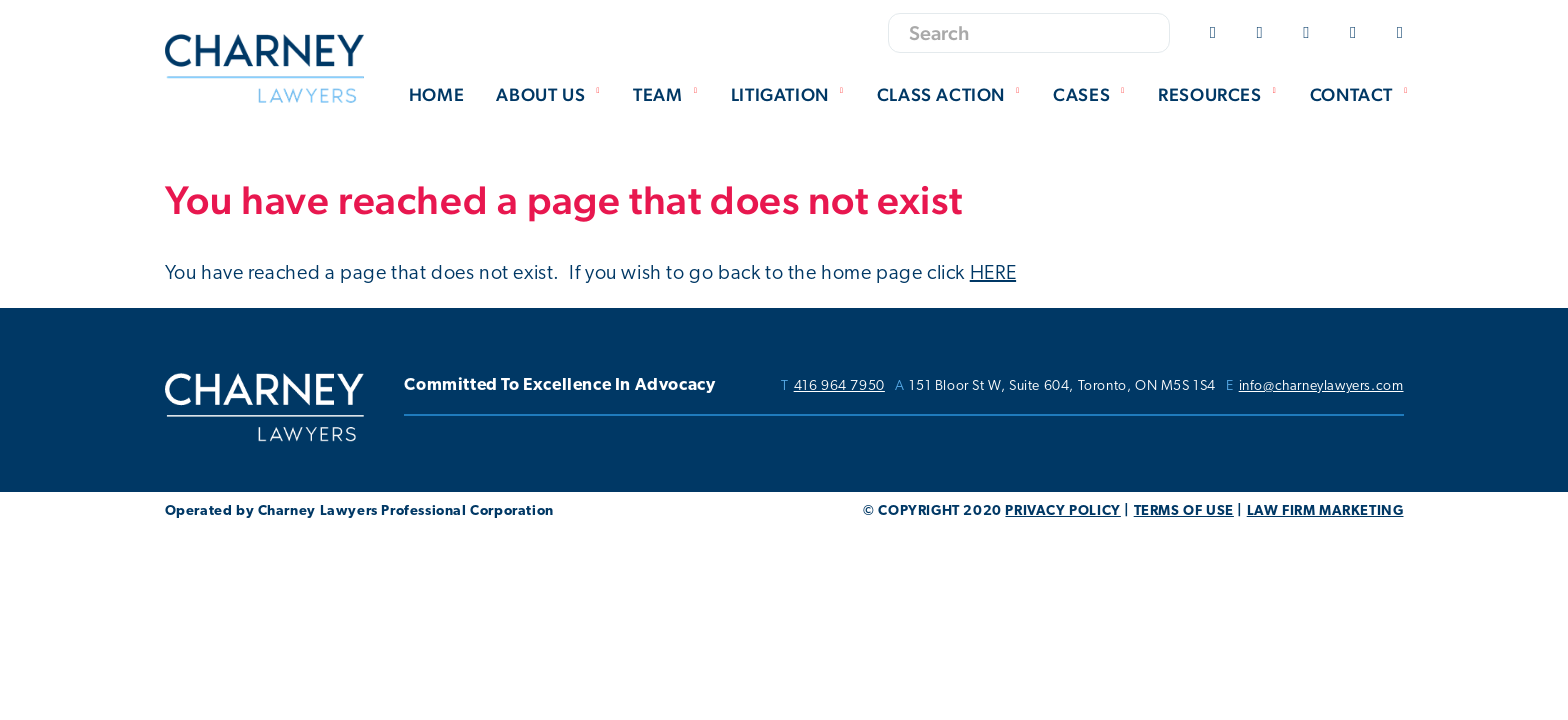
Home (436, 94)
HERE (993, 274)
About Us (550, 94)
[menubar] (903, 96)
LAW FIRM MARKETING (1325, 511)
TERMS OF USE (1184, 511)
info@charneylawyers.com (1321, 387)
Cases (1092, 94)
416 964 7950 (839, 387)
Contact (1362, 94)
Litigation (790, 94)
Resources (1220, 94)
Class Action (951, 94)
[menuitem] (436, 96)
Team (668, 94)
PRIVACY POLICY (1062, 511)
